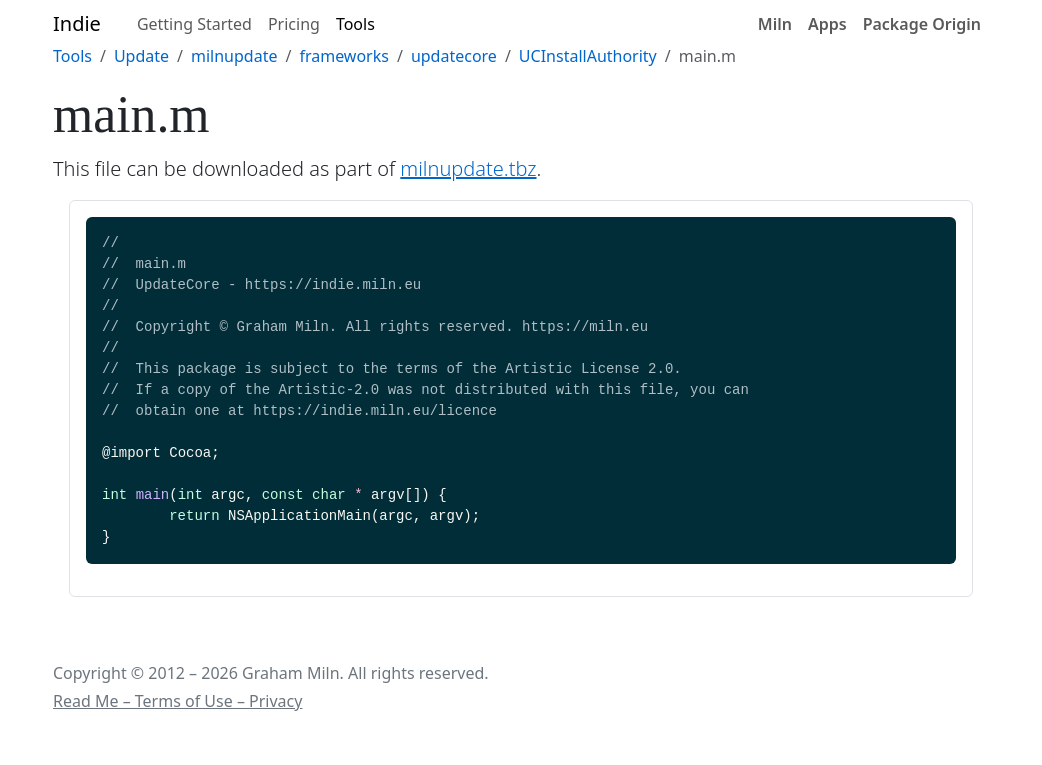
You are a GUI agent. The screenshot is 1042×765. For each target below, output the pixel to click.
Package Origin (922, 24)
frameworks (344, 56)
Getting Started (194, 24)
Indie (77, 23)
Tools (355, 24)
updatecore (454, 56)
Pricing (294, 24)
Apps (827, 24)
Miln (775, 24)
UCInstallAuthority (588, 56)
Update (141, 56)
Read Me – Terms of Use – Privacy (177, 701)
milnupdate (234, 56)
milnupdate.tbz (468, 168)
